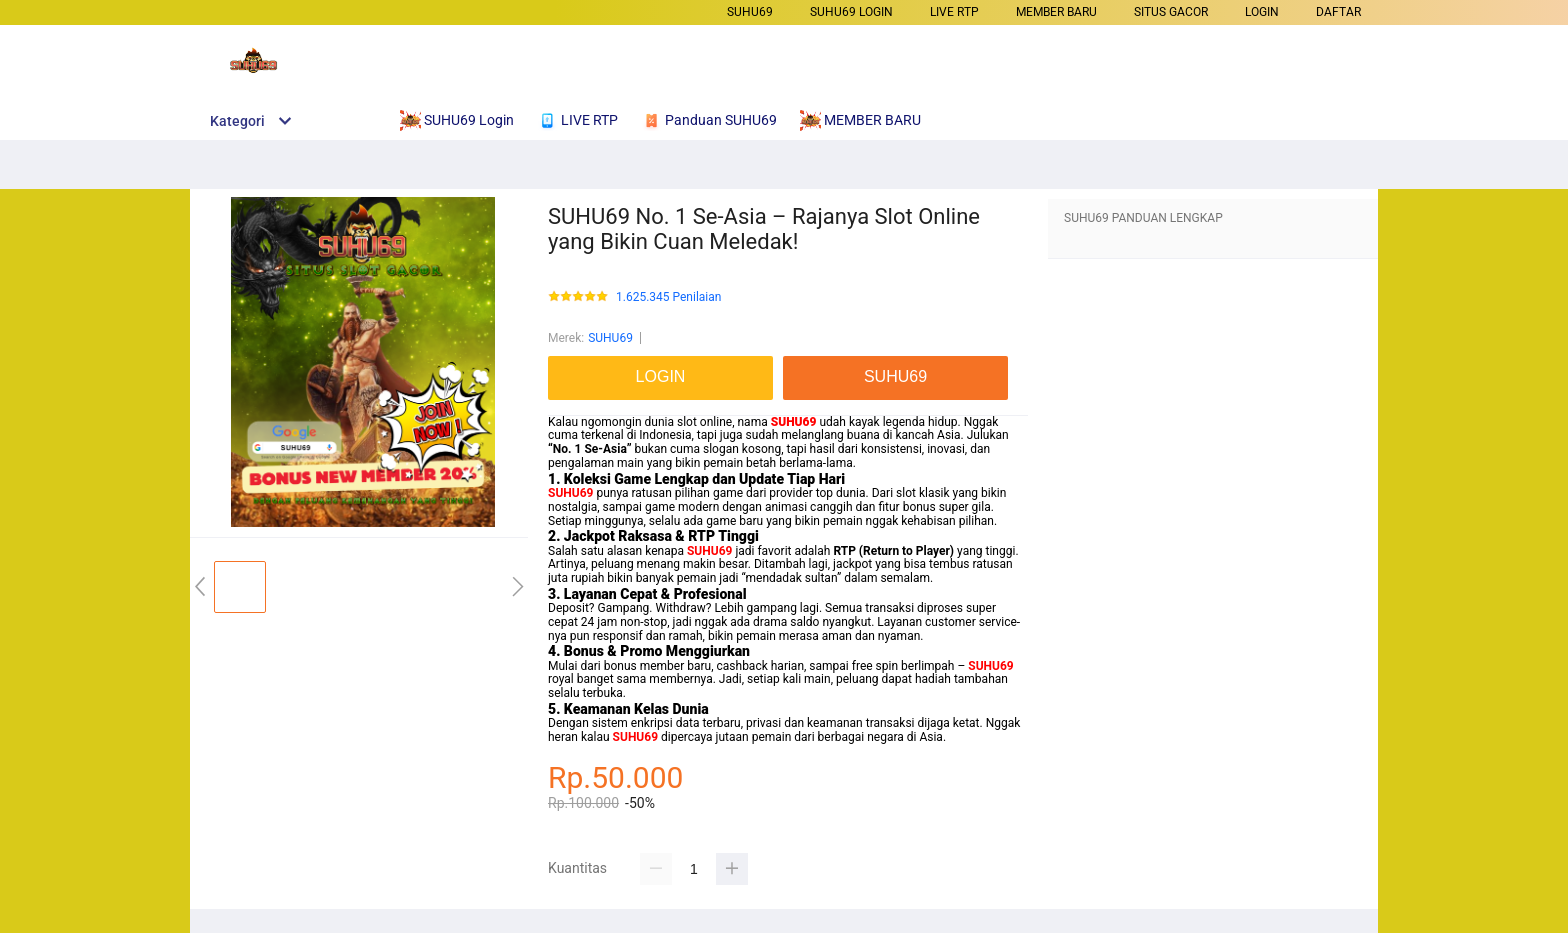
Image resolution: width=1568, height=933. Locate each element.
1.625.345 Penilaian (668, 297)
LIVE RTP (954, 12)
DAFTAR (1338, 12)
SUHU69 (750, 12)
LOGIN (1262, 12)
